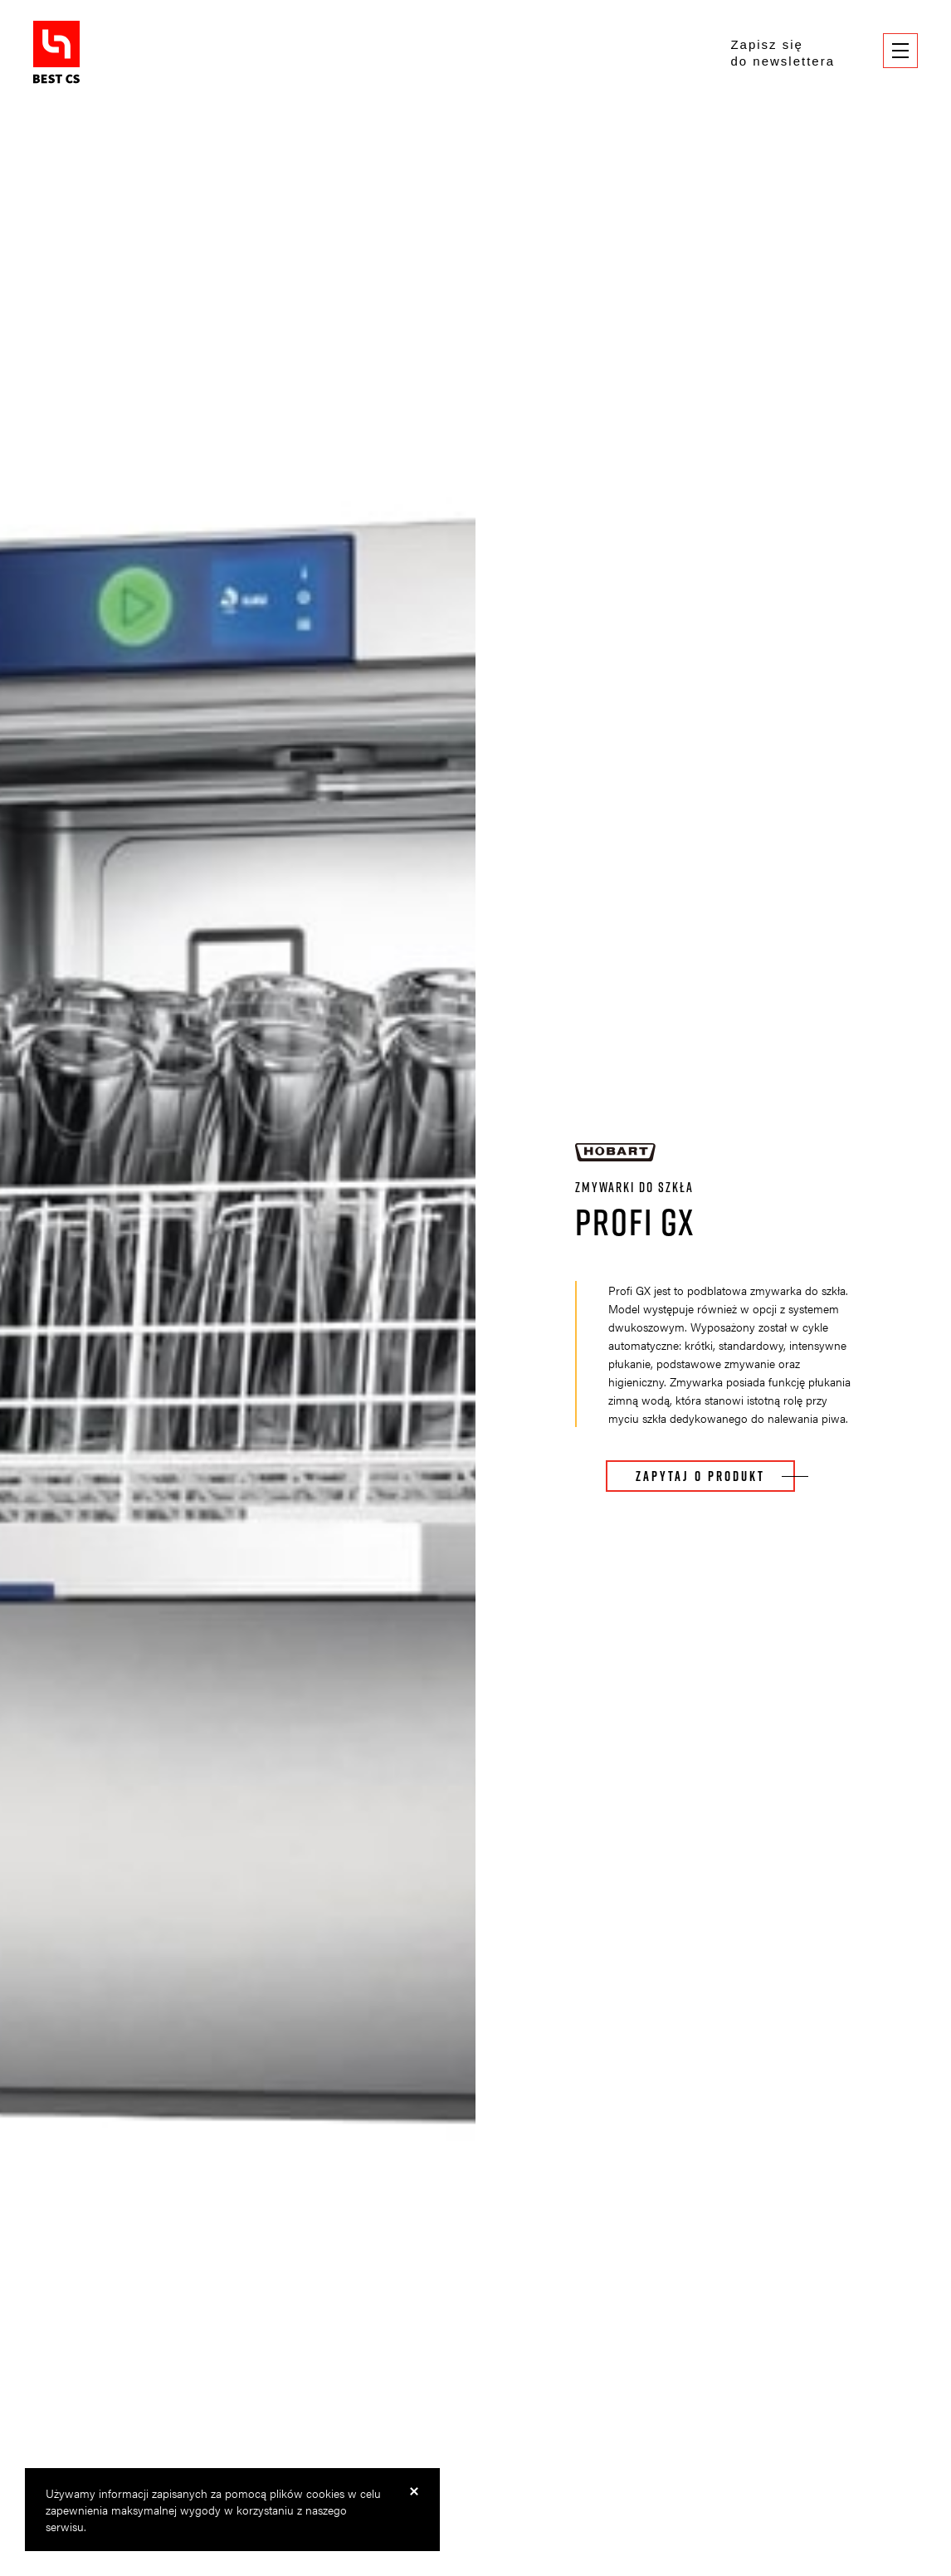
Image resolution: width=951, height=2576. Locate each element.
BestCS (56, 52)
